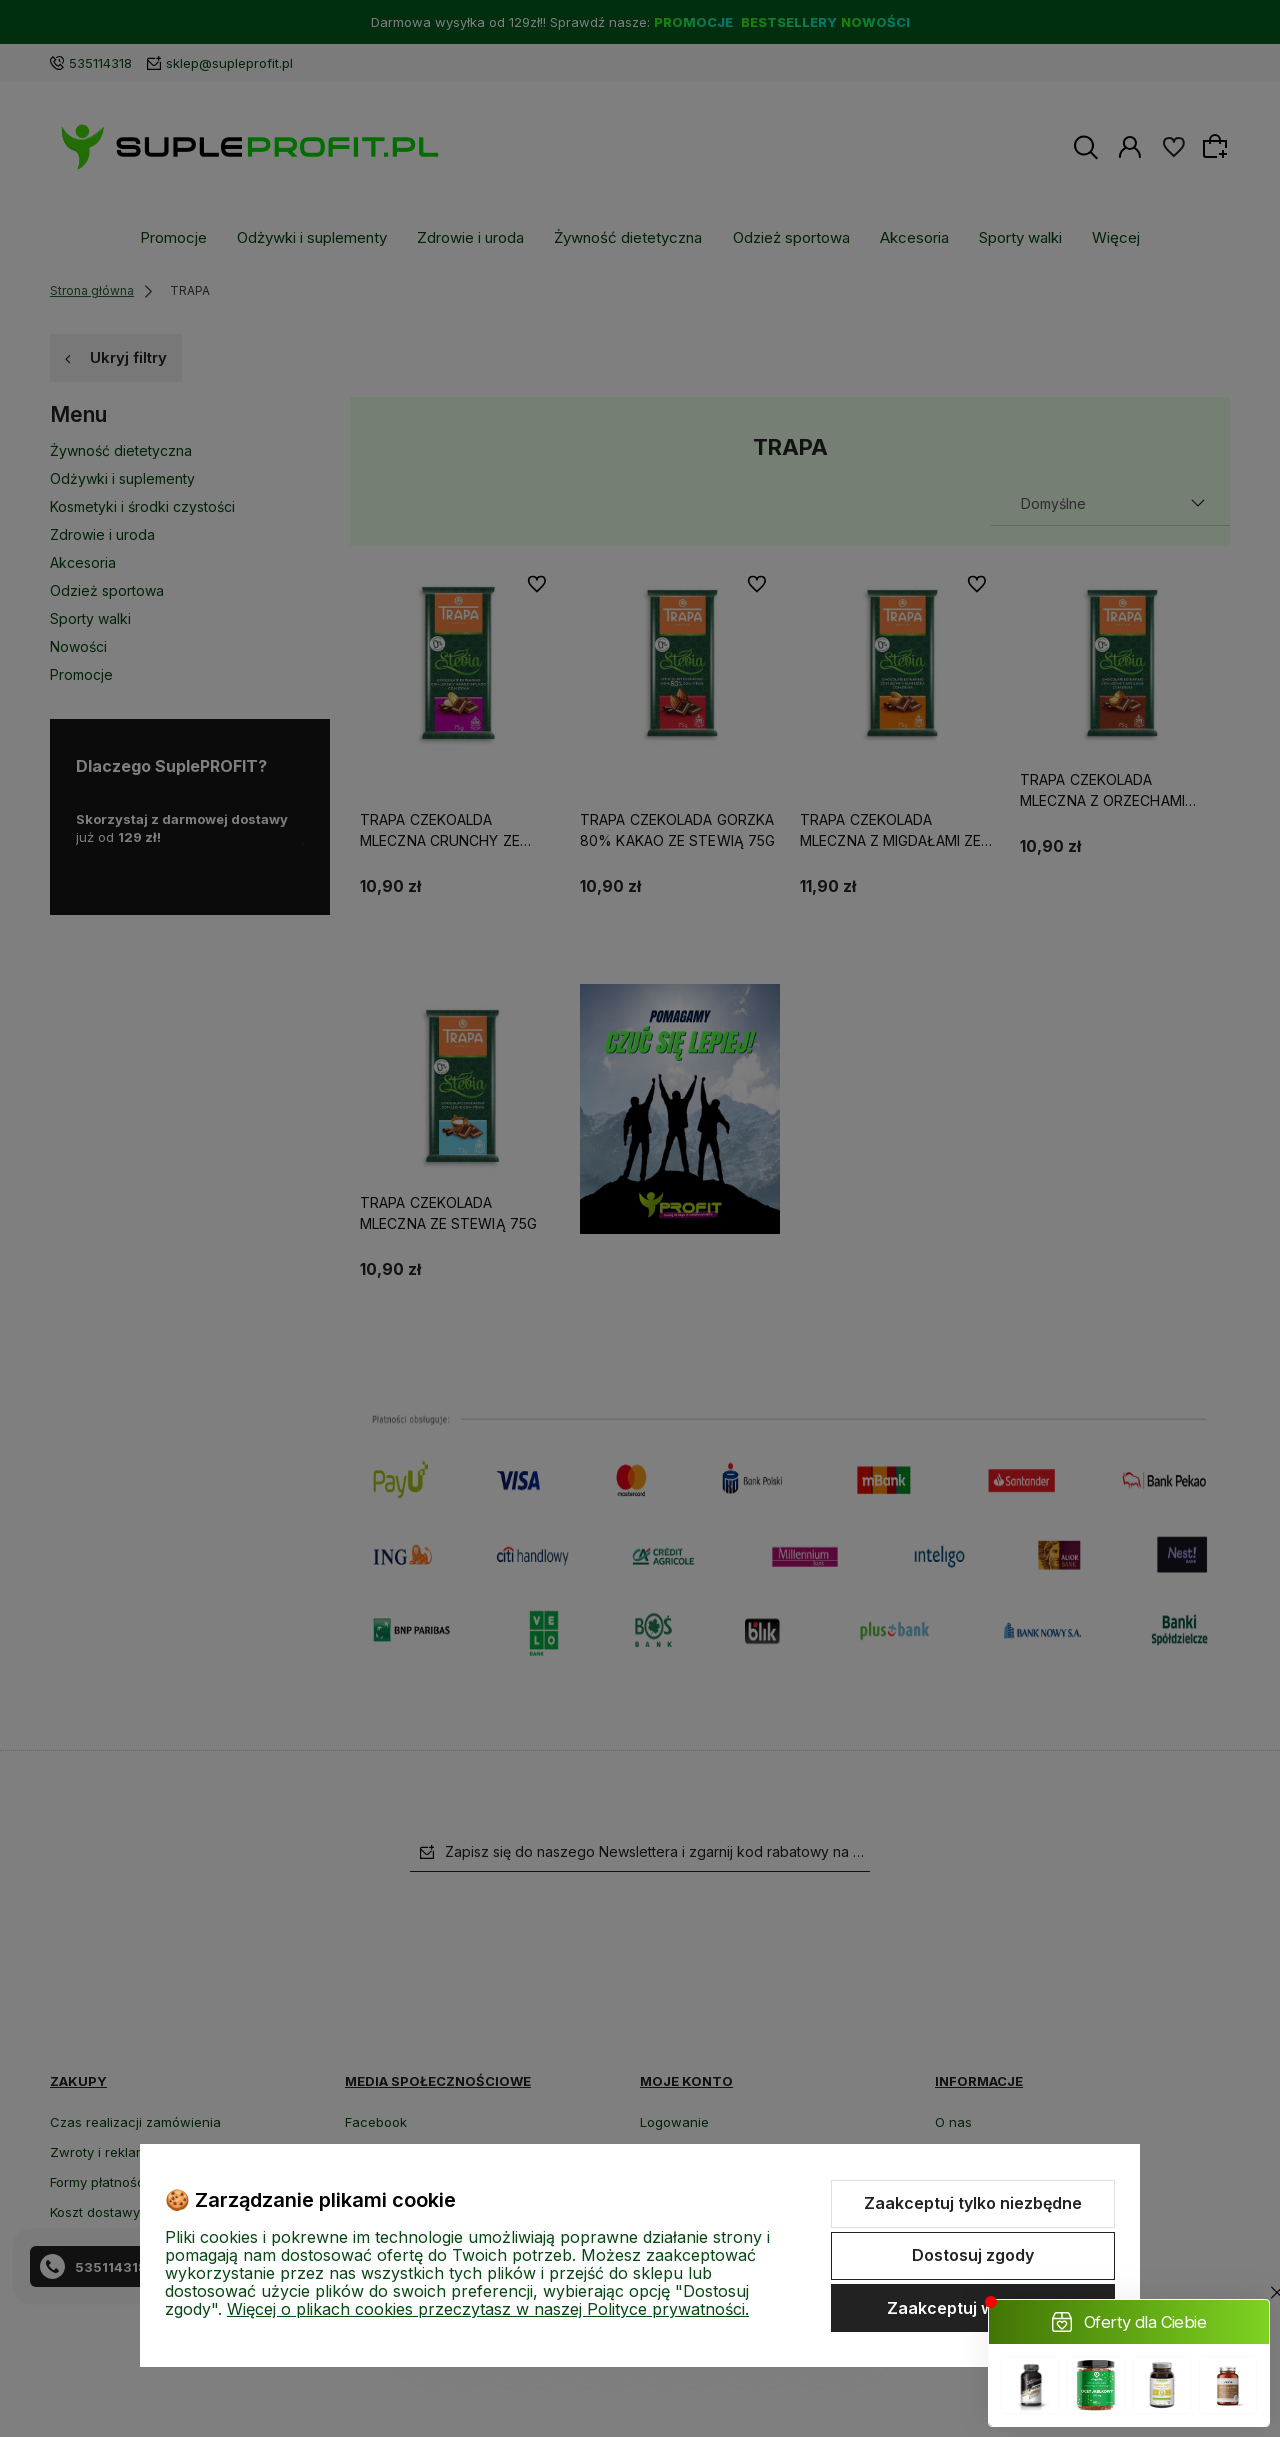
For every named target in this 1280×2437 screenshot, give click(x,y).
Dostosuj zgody (973, 2255)
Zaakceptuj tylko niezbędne (973, 2203)
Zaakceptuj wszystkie (973, 2308)
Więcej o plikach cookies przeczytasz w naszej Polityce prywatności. (488, 2309)
